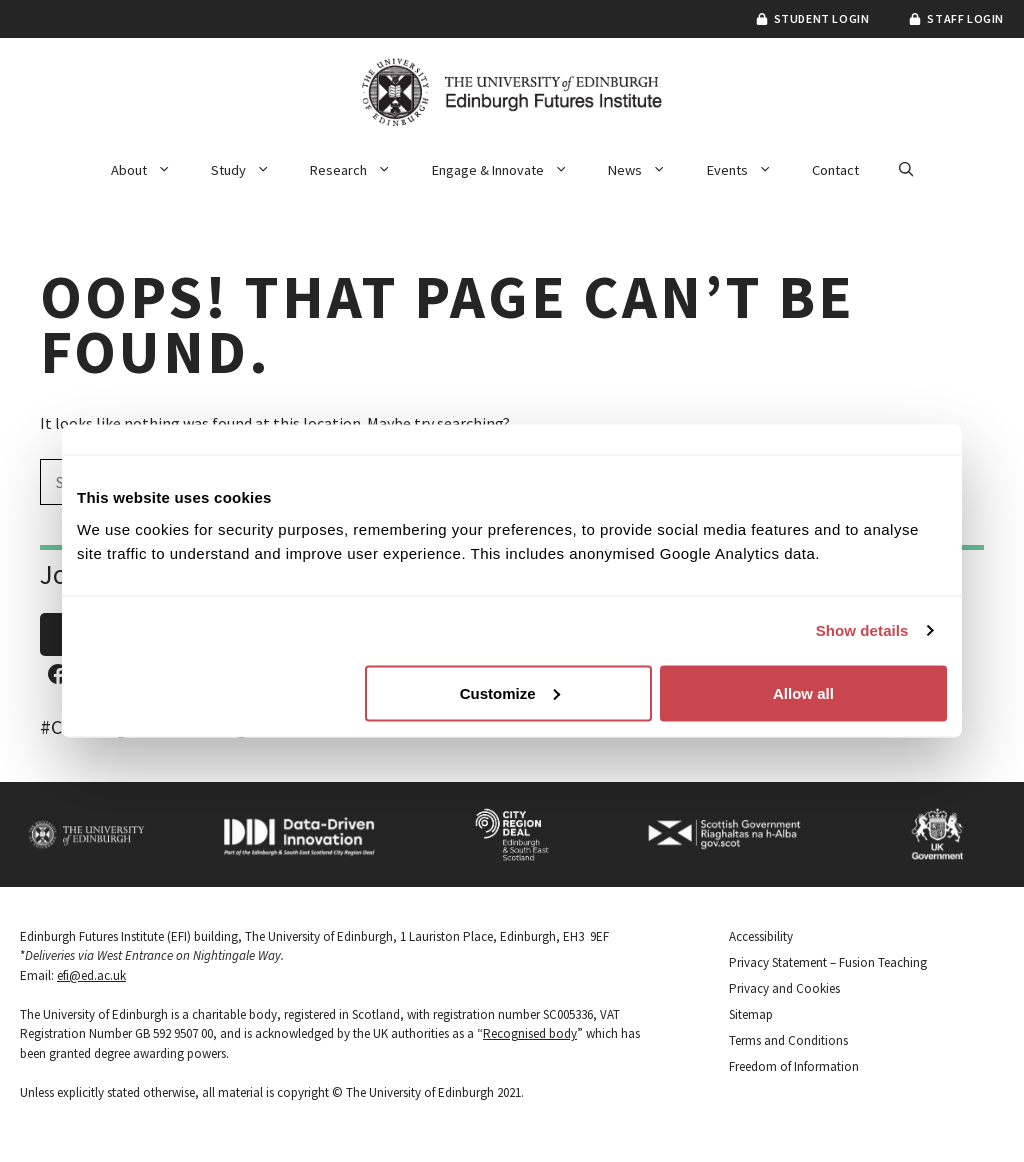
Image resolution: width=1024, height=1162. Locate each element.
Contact (835, 170)
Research (360, 170)
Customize (510, 692)
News (647, 170)
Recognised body (530, 1033)
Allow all (803, 692)
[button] (906, 170)
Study (250, 170)
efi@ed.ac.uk (91, 975)
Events (749, 170)
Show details (862, 630)
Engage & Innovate (510, 170)
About (151, 170)
